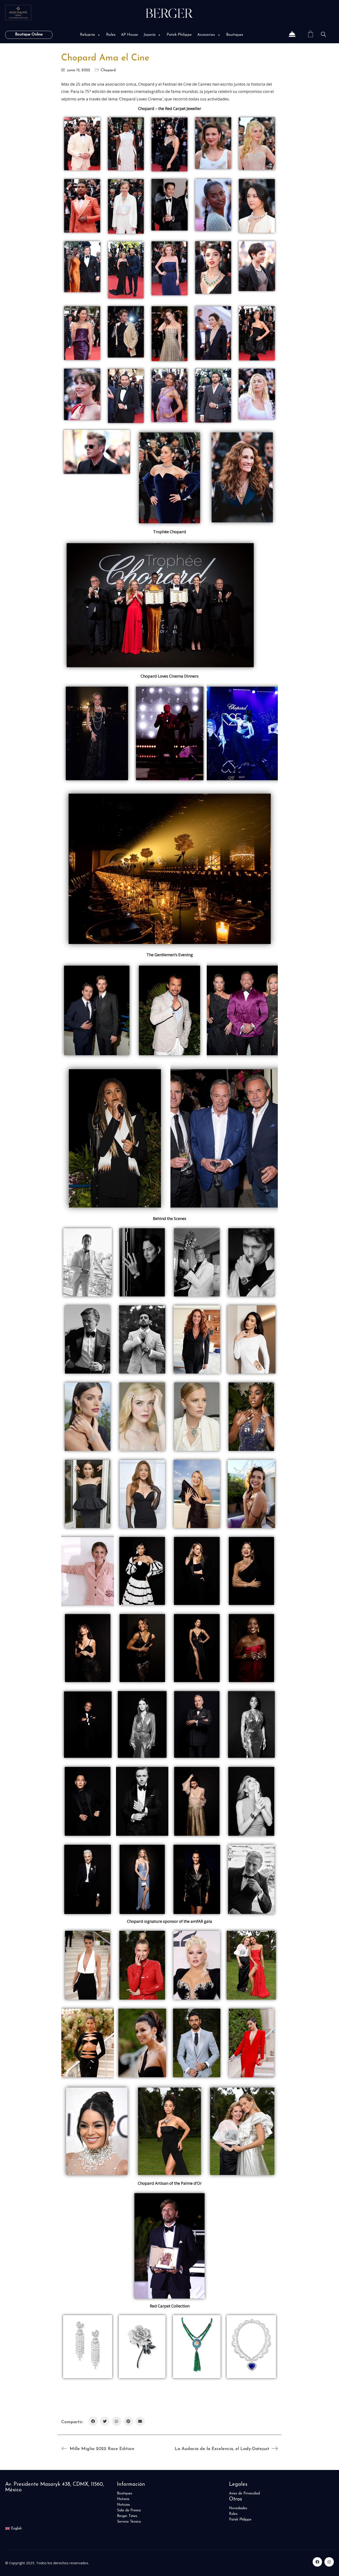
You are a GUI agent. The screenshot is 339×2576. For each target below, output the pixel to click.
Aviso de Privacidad (244, 2493)
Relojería (90, 35)
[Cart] (310, 34)
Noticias (123, 2505)
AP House (129, 35)
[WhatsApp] (116, 2421)
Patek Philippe (179, 35)
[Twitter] (104, 2421)
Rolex (110, 35)
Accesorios (209, 35)
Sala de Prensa (129, 2510)
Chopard (108, 70)
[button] (98, 35)
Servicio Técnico (129, 2522)
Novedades (238, 2508)
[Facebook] (93, 2421)
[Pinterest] (128, 2421)
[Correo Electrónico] (140, 2421)
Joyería (152, 35)
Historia (123, 2499)
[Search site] (323, 35)
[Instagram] (329, 2562)
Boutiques (234, 35)
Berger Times (127, 2516)
